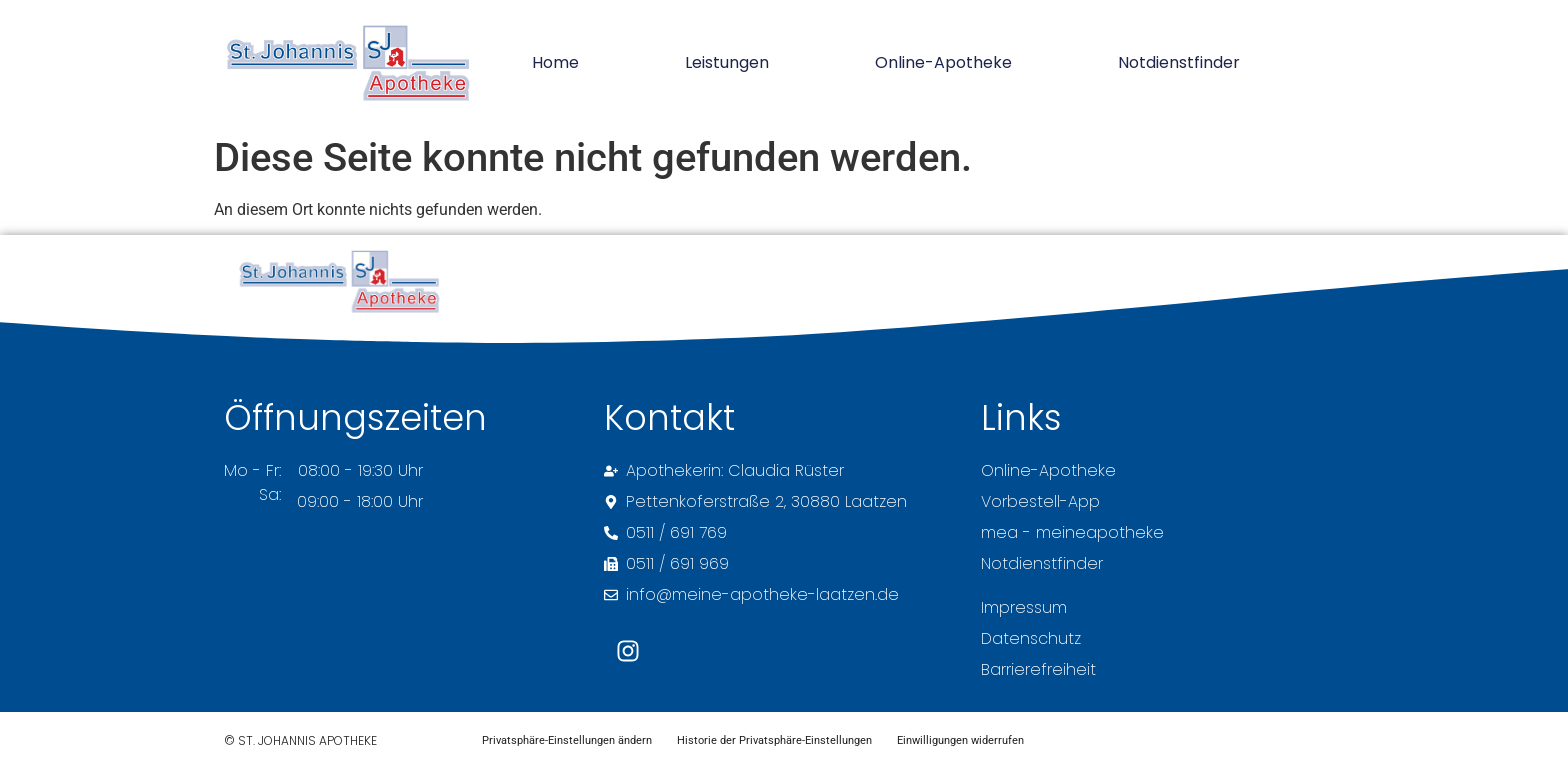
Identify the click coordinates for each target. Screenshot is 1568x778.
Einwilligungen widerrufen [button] (997, 744)
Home (555, 62)
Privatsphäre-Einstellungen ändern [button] (574, 744)
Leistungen (727, 62)
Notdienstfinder (1179, 62)
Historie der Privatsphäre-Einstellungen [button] (796, 744)
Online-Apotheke (943, 62)
